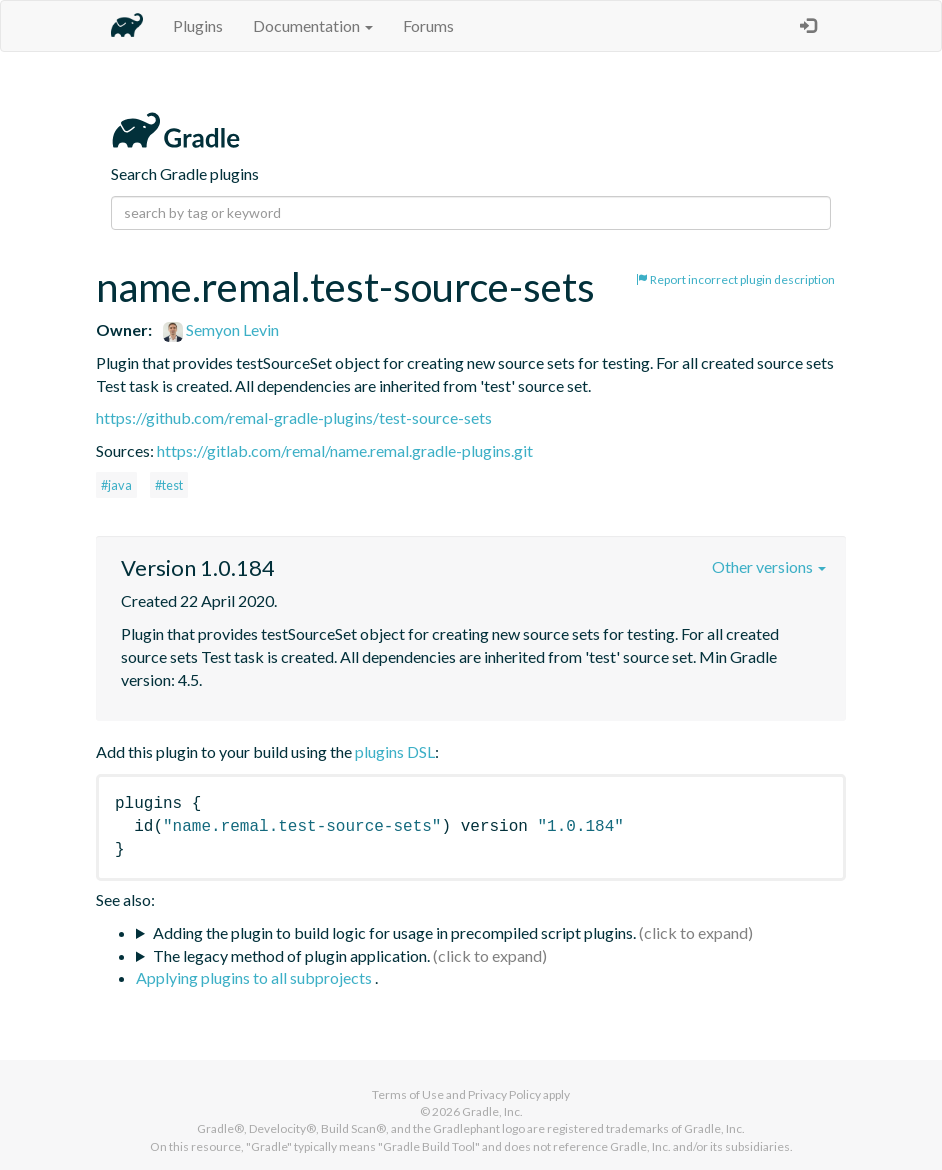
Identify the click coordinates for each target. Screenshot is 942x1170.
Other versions (769, 566)
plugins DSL (395, 751)
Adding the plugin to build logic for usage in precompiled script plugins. (394, 932)
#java (116, 485)
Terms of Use (408, 1094)
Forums (428, 25)
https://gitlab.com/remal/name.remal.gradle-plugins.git (345, 450)
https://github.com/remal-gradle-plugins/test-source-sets (294, 417)
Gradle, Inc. (492, 1111)
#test (169, 485)
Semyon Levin (221, 329)
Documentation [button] (313, 25)
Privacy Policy (504, 1094)
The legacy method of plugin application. (291, 955)
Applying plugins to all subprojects (255, 977)
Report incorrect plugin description (735, 279)
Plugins (198, 25)
